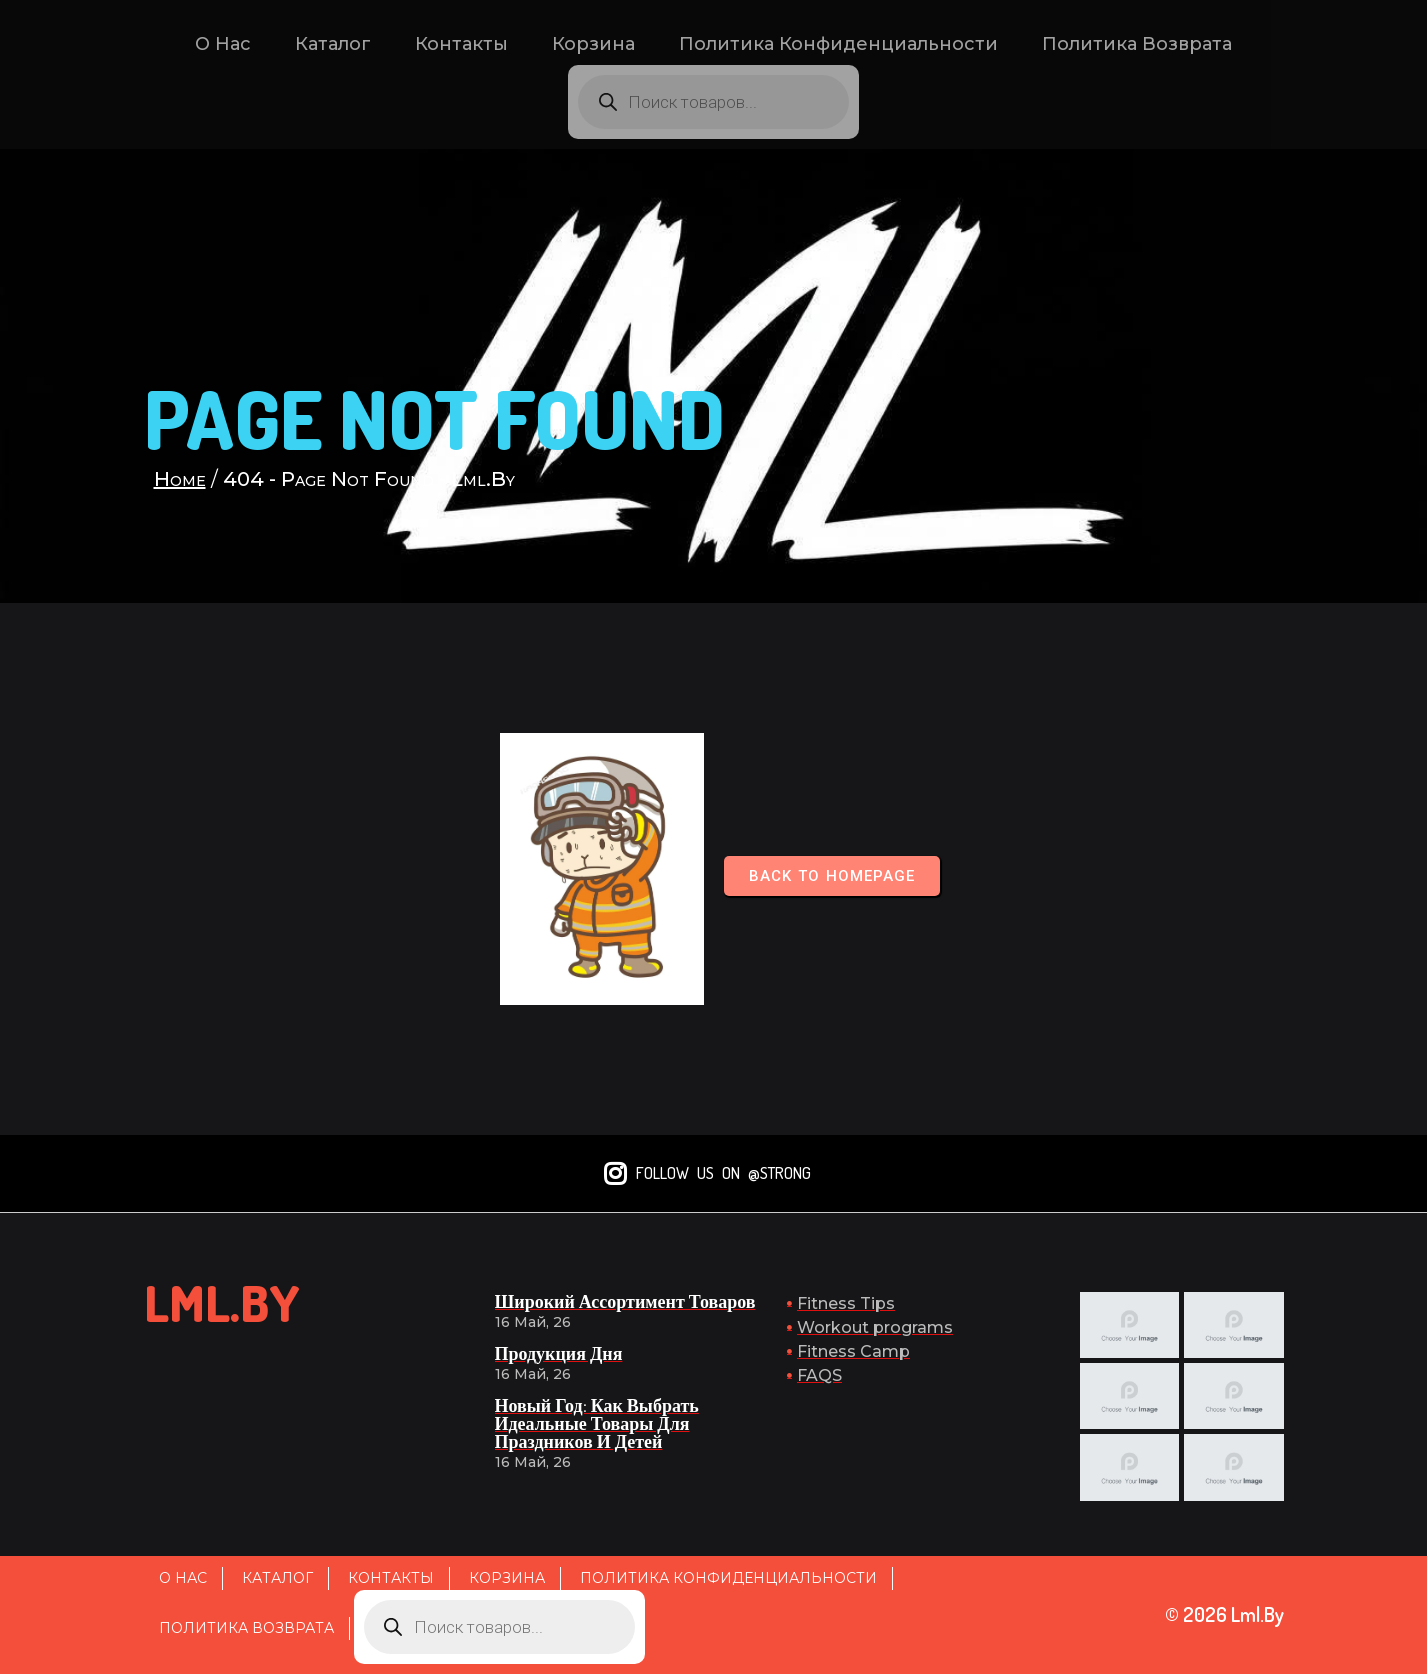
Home (180, 479)
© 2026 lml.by (1224, 1614)
